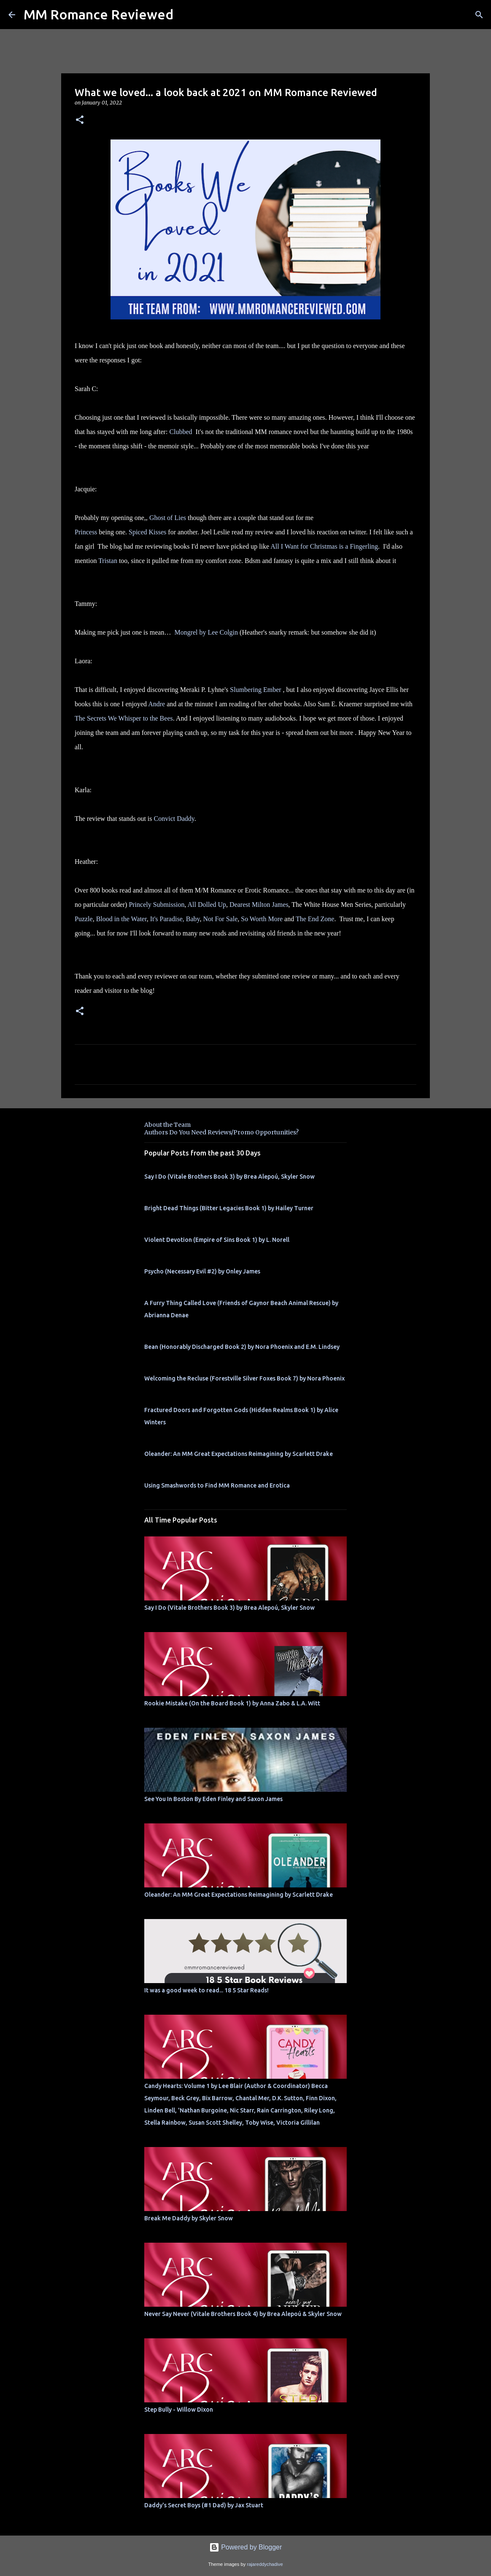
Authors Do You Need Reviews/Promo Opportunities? (221, 1132)
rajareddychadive (265, 2564)
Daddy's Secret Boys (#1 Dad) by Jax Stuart (203, 2505)
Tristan (107, 560)
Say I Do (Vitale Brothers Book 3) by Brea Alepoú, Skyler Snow (229, 1176)
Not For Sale (220, 918)
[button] (80, 120)
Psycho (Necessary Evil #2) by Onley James (202, 1271)
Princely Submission (156, 904)
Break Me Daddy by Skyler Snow (188, 2218)
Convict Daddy (174, 818)
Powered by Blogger (245, 2547)
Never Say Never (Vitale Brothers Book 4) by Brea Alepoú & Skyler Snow (243, 2314)
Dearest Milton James (259, 904)
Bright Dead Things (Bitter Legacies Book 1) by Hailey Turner (228, 1208)
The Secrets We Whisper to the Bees (124, 718)
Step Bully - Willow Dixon (178, 2409)
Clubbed (180, 431)
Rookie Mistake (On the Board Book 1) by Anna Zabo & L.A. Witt (232, 1703)
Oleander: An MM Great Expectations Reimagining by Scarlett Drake (238, 1453)
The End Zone (315, 918)
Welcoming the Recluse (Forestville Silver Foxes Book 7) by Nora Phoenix (244, 1378)
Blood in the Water (121, 918)
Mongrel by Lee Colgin (206, 632)
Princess (86, 532)
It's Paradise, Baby (175, 918)
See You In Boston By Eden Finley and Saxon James (213, 1799)
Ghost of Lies (167, 517)
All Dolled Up (207, 904)
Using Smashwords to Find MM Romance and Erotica (217, 1485)
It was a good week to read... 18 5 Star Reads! (206, 1990)
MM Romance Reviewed (98, 14)
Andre (156, 704)
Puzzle (84, 918)
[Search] (479, 15)
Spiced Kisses (147, 532)
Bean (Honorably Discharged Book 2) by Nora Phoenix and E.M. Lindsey (242, 1346)
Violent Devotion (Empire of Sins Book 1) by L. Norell (216, 1239)
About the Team (167, 1125)
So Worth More (262, 918)
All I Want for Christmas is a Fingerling (324, 546)
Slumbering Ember (255, 689)
